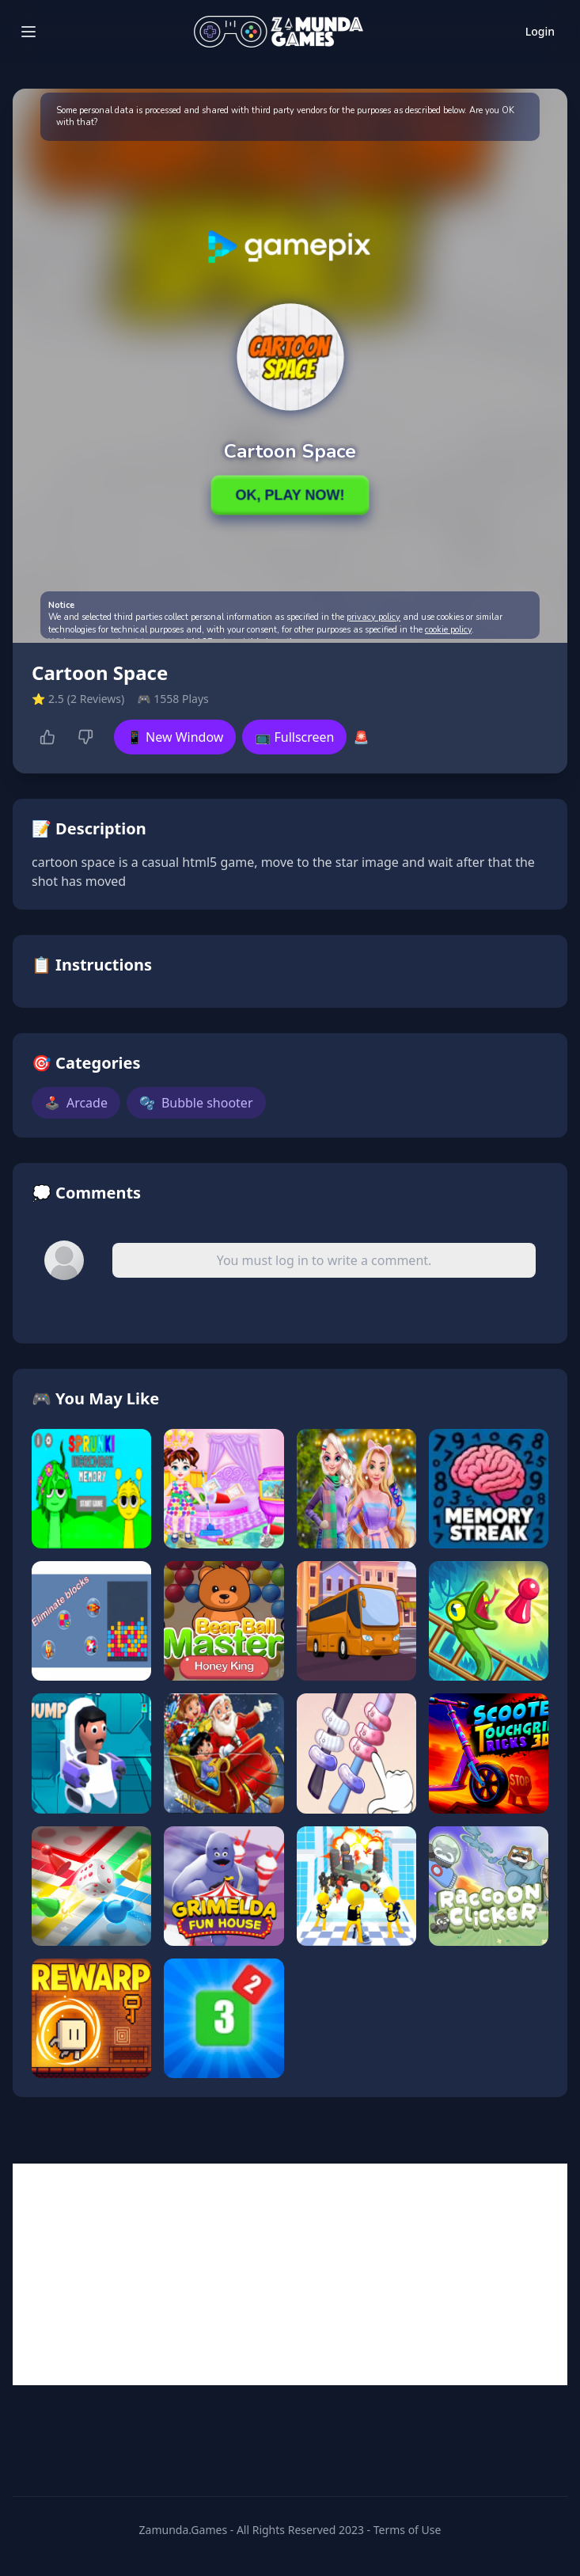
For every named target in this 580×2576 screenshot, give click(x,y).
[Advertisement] (290, 2274)
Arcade (76, 1102)
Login (540, 31)
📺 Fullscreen (294, 737)
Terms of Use (407, 2529)
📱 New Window (175, 737)
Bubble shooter (196, 1102)
